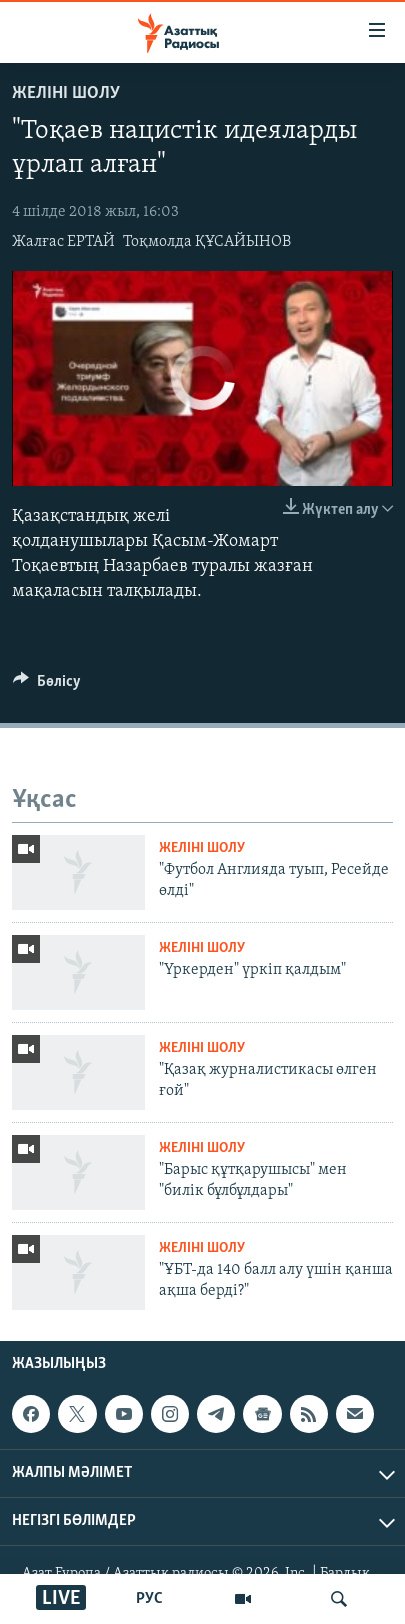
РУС (149, 1599)
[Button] (47, 686)
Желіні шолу (66, 93)
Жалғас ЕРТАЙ (63, 242)
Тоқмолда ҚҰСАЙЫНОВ (207, 242)
